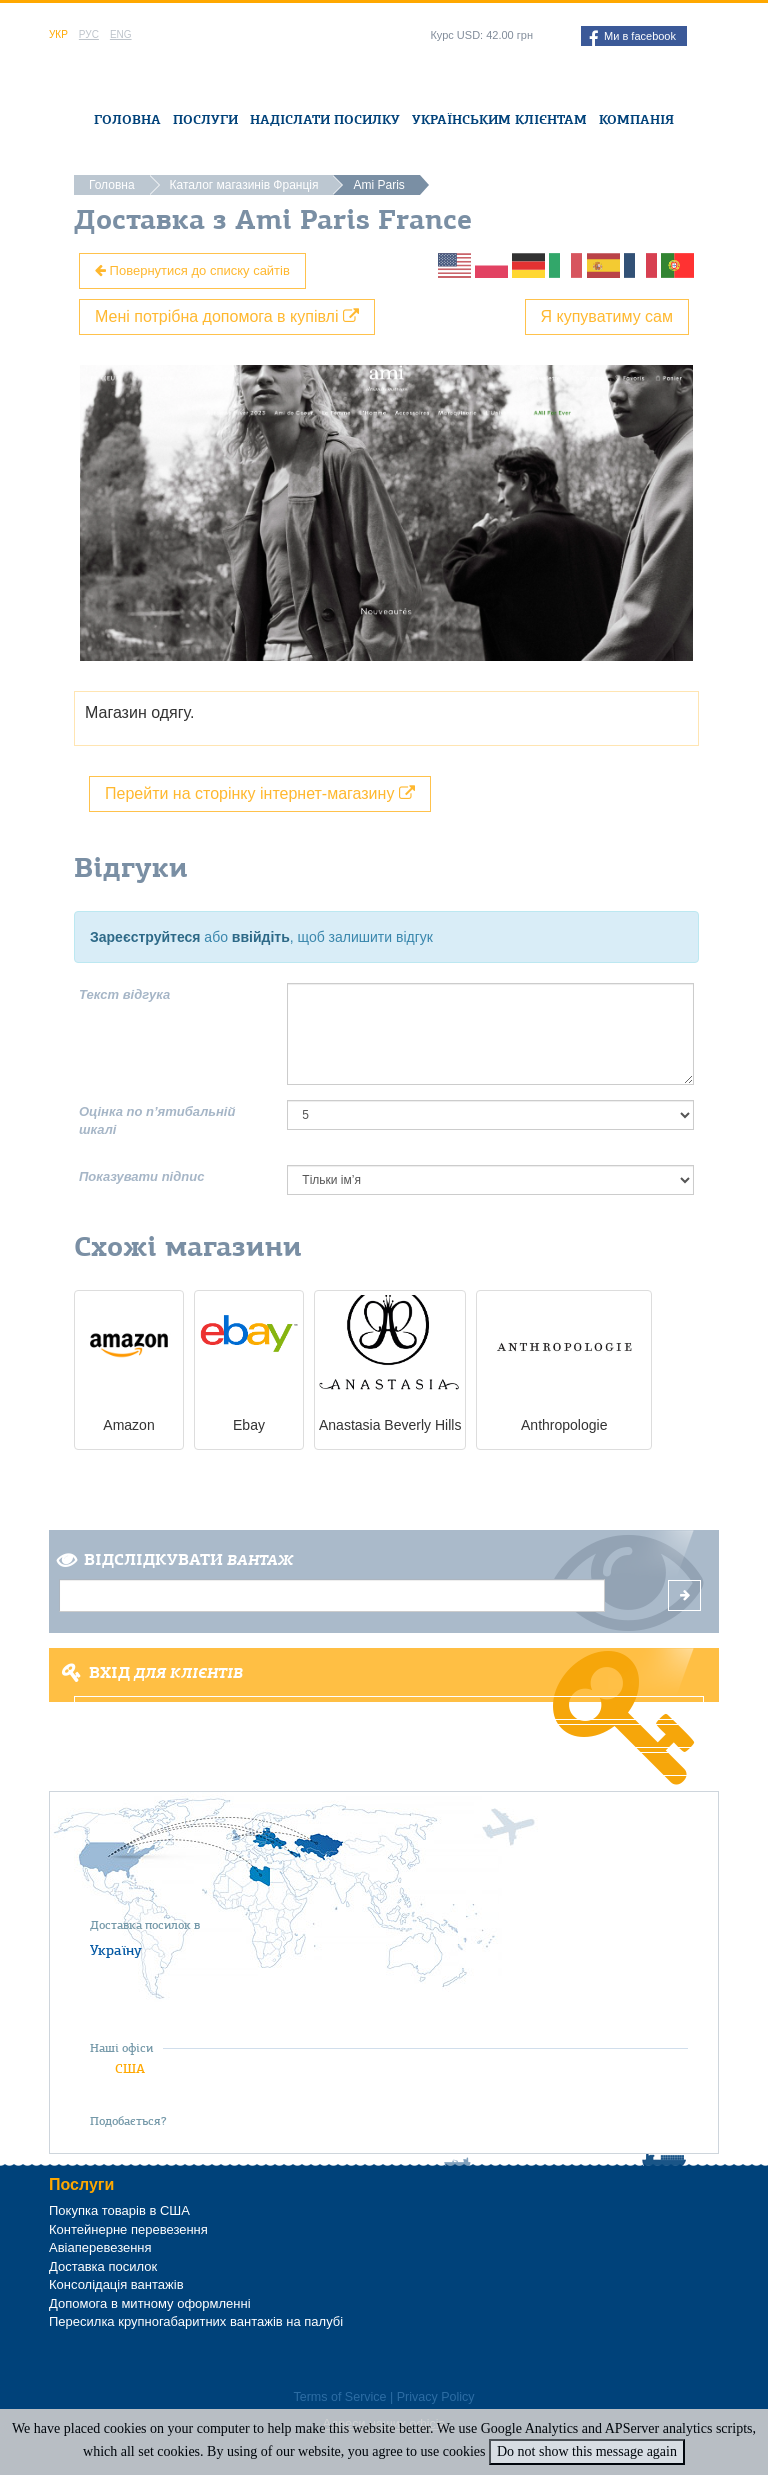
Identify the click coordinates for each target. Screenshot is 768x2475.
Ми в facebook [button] (632, 38)
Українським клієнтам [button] (499, 119)
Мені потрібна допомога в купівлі (227, 316)
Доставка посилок (103, 2266)
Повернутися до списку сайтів (192, 270)
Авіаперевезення (100, 2247)
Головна (127, 119)
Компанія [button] (636, 119)
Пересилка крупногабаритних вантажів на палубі (196, 2321)
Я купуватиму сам (607, 316)
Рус (89, 34)
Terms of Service (339, 2397)
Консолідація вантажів (116, 2284)
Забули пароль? (389, 1764)
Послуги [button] (205, 119)
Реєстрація (389, 1736)
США (130, 2068)
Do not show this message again (587, 2451)
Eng (121, 34)
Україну (116, 1950)
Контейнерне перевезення (128, 2229)
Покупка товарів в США (119, 2210)
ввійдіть (261, 937)
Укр (58, 34)
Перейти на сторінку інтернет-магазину (260, 793)
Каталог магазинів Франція (244, 185)
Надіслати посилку (325, 119)
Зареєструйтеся (145, 937)
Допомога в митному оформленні (150, 2303)
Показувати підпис (141, 1176)
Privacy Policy (436, 2397)
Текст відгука (124, 994)
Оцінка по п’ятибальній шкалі (157, 1121)
